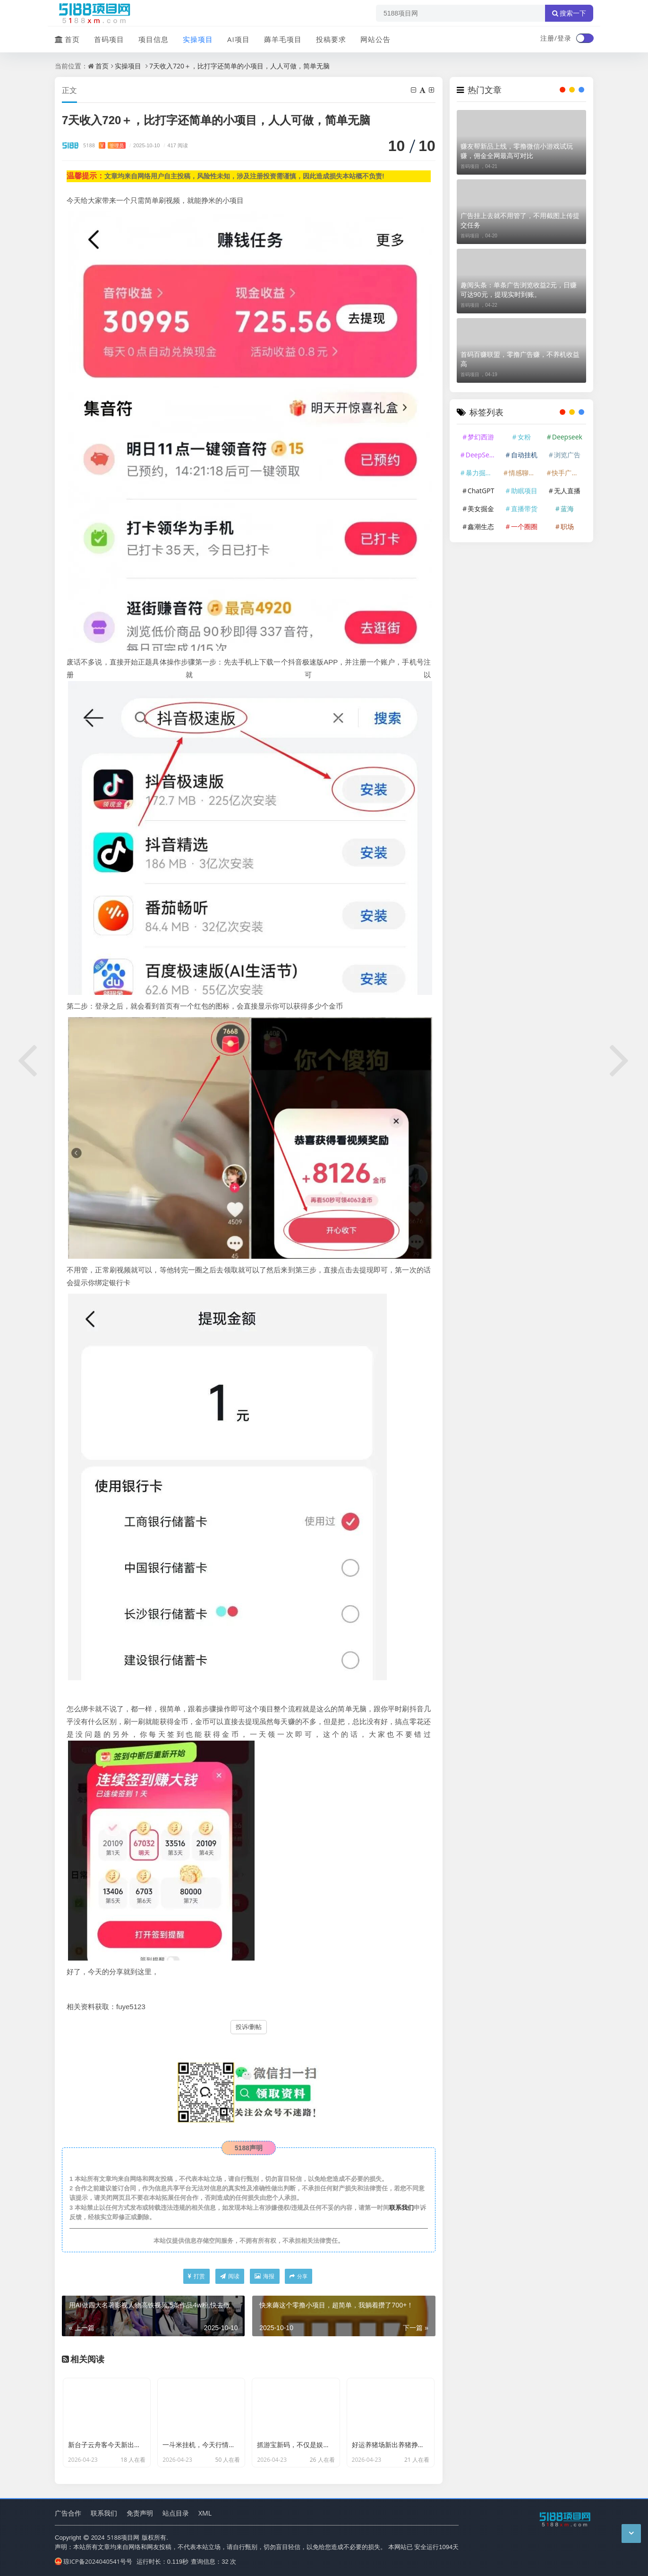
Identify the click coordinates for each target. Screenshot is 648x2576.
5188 (104, 145)
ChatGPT (481, 490)
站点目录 (175, 2513)
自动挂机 (524, 454)
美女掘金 (481, 508)
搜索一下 (569, 13)
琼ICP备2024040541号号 (93, 2561)
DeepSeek (481, 454)
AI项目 (238, 39)
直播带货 (524, 508)
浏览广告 (567, 454)
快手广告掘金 (568, 472)
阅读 (229, 2276)
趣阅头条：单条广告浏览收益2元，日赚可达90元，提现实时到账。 (518, 289)
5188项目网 (123, 2537)
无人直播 (567, 490)
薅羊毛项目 (283, 39)
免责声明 (140, 2513)
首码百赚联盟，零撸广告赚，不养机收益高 (520, 359)
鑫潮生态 (481, 526)
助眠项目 (524, 490)
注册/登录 (555, 38)
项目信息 (153, 39)
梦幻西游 (481, 436)
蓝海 (567, 508)
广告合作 (68, 2513)
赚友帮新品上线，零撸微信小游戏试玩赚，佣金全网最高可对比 (516, 151)
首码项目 (109, 39)
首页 (67, 39)
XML (205, 2513)
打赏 (196, 2276)
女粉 (524, 436)
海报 (264, 2276)
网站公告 (375, 39)
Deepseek (567, 436)
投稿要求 (331, 39)
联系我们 (401, 2207)
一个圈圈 (524, 526)
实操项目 (198, 39)
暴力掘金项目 (482, 472)
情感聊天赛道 (525, 472)
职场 (567, 526)
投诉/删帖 (249, 2026)
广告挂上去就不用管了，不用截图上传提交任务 (520, 220)
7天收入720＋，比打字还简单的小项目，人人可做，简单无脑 (239, 65)
